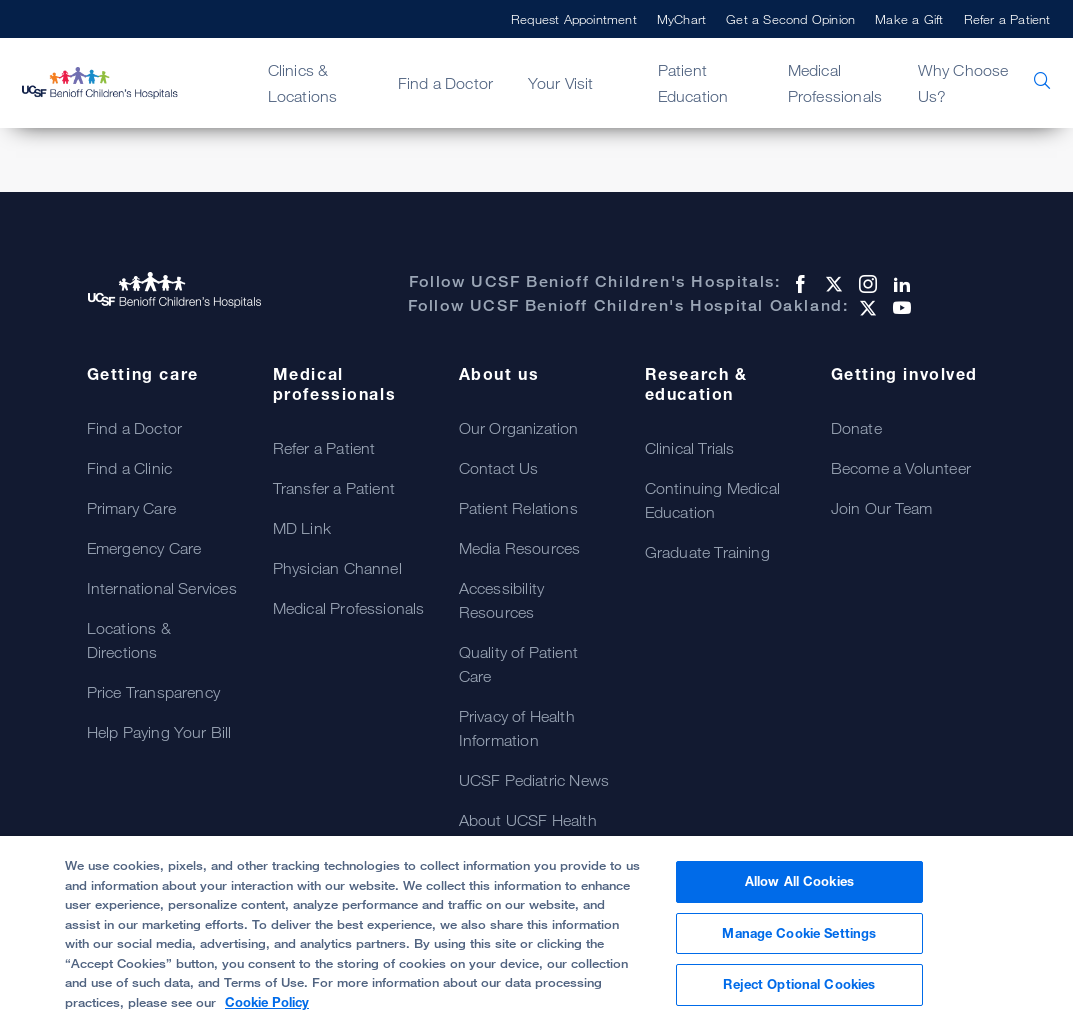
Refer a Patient (1007, 19)
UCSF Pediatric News (534, 780)
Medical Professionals (835, 83)
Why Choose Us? (963, 83)
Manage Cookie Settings (799, 933)
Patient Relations (518, 508)
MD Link (302, 528)
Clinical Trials (690, 448)
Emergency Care (144, 548)
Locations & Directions (129, 640)
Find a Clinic (130, 468)
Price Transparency (154, 692)
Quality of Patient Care (519, 664)
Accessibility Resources (502, 600)
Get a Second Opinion (790, 19)
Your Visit (561, 83)
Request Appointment (574, 19)
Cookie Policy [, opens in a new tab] (267, 1002)
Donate (856, 428)
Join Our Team (882, 508)
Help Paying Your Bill (159, 732)
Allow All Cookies (799, 881)
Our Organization (519, 428)
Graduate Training (707, 552)
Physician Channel (337, 568)
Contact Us (499, 468)
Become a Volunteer (901, 468)
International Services (162, 588)
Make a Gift (909, 19)
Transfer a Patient (334, 488)
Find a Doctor (446, 83)
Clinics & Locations (303, 83)
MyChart (681, 19)
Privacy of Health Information (517, 728)
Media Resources (520, 548)
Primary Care (131, 508)
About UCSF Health (528, 820)
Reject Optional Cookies (799, 984)
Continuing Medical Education (713, 500)
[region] (536, 932)
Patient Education (693, 83)
